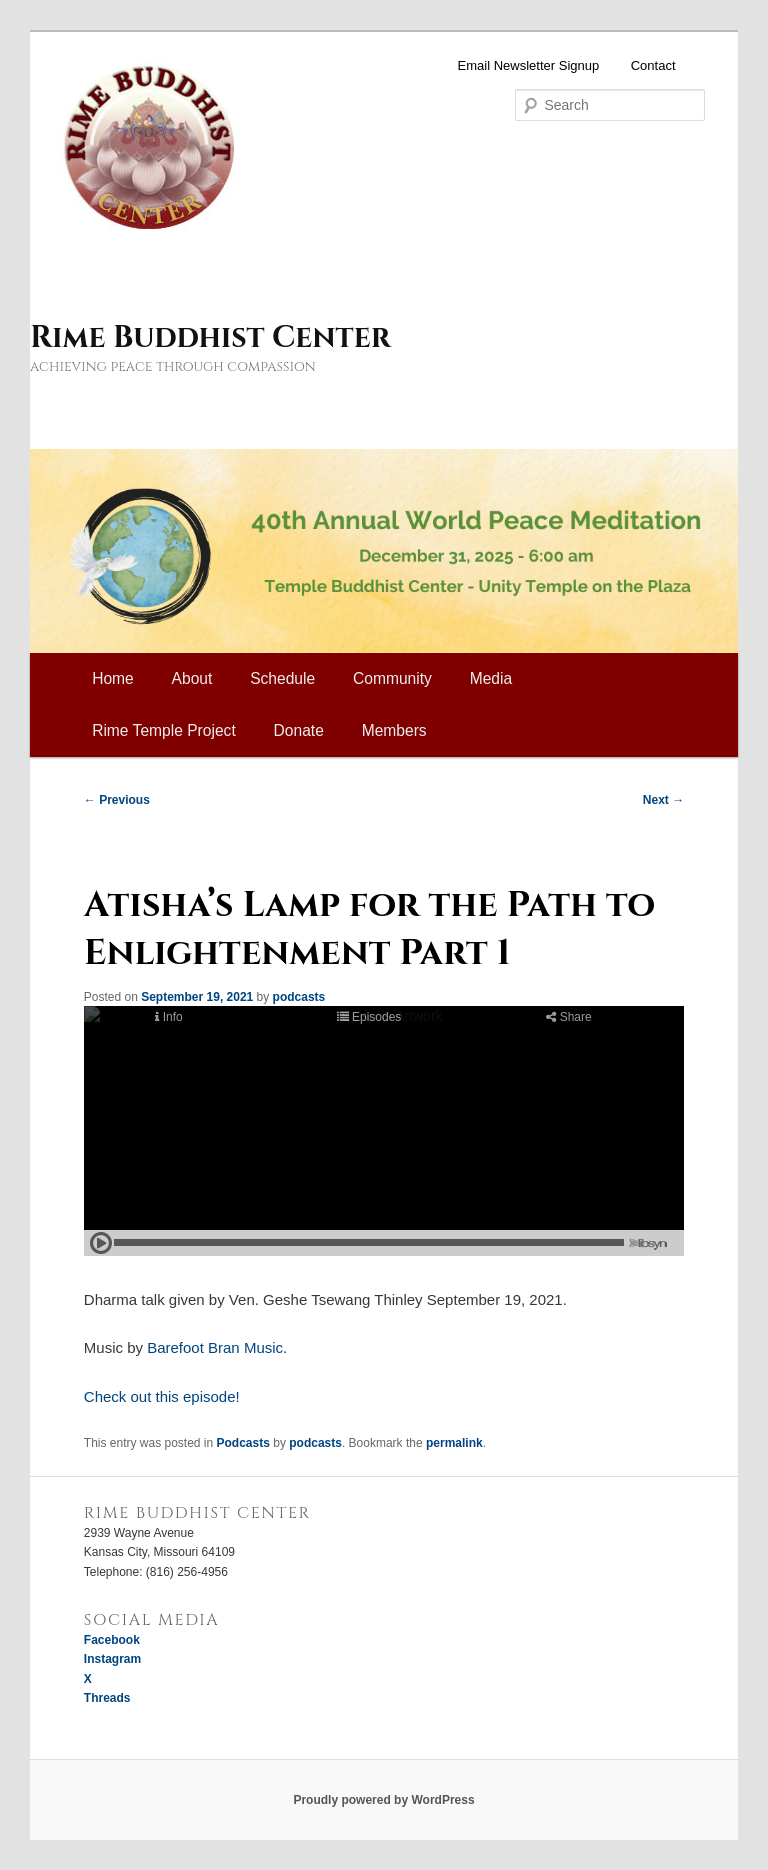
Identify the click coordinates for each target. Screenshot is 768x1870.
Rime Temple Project (164, 730)
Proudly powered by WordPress (383, 1800)
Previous (117, 800)
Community (392, 678)
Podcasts (243, 1443)
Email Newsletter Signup (529, 65)
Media (491, 678)
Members (394, 730)
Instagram (112, 1659)
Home (113, 678)
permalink (454, 1443)
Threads (107, 1698)
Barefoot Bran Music (215, 1347)
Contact (653, 65)
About (192, 678)
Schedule (282, 678)
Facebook (112, 1640)
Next (663, 800)
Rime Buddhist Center (210, 338)
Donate (299, 730)
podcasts (299, 997)
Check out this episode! (162, 1396)
